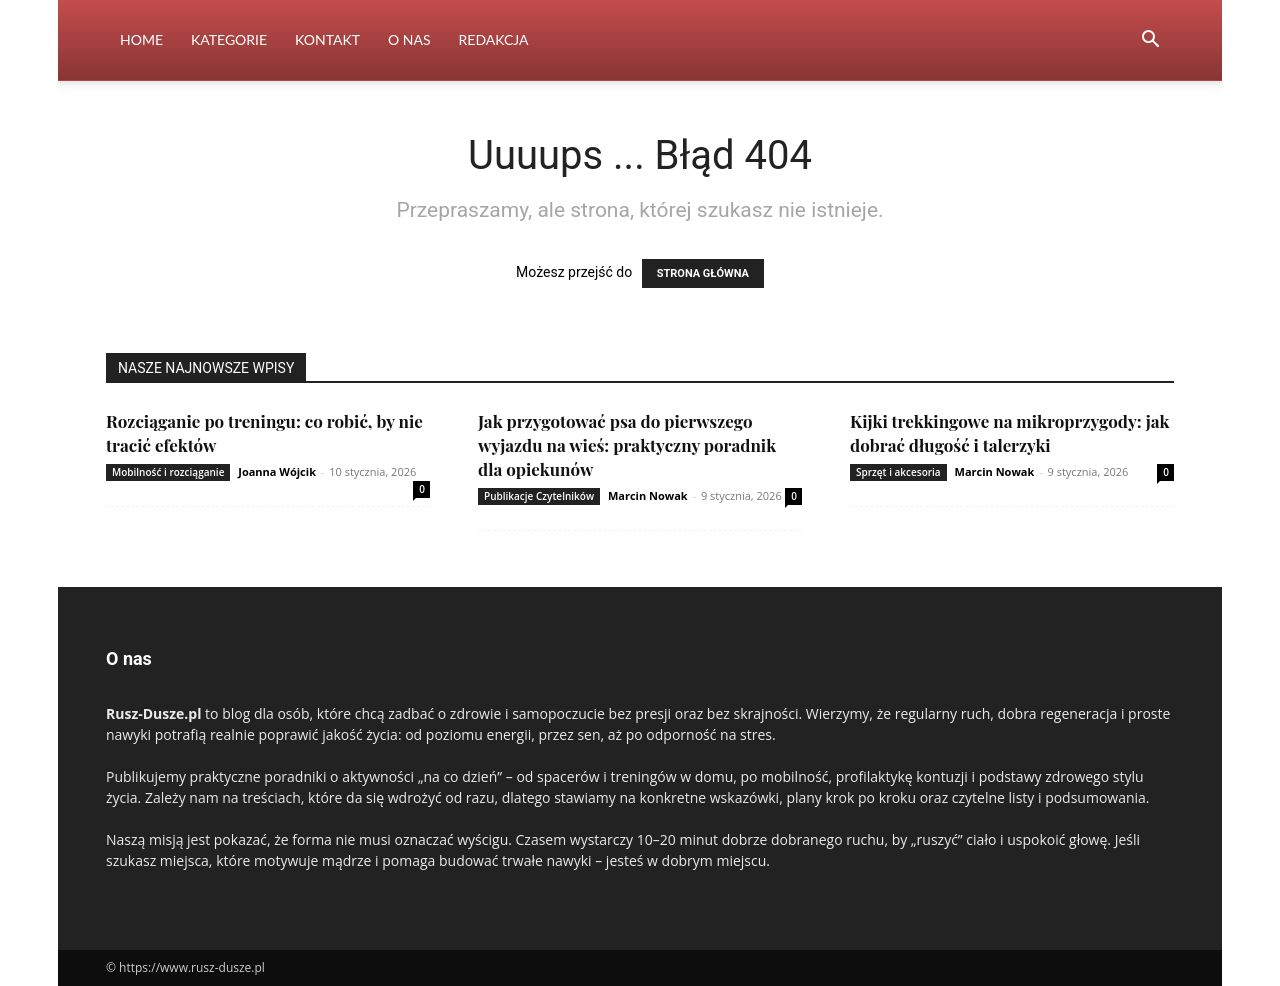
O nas (409, 39)
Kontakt (327, 39)
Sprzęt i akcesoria (898, 472)
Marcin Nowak (648, 495)
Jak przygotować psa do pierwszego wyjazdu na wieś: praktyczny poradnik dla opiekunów (627, 445)
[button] (1150, 41)
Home (141, 39)
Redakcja (494, 39)
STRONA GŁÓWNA (703, 273)
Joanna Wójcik (277, 471)
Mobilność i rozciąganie (168, 472)
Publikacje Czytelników (539, 496)
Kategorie (229, 39)
